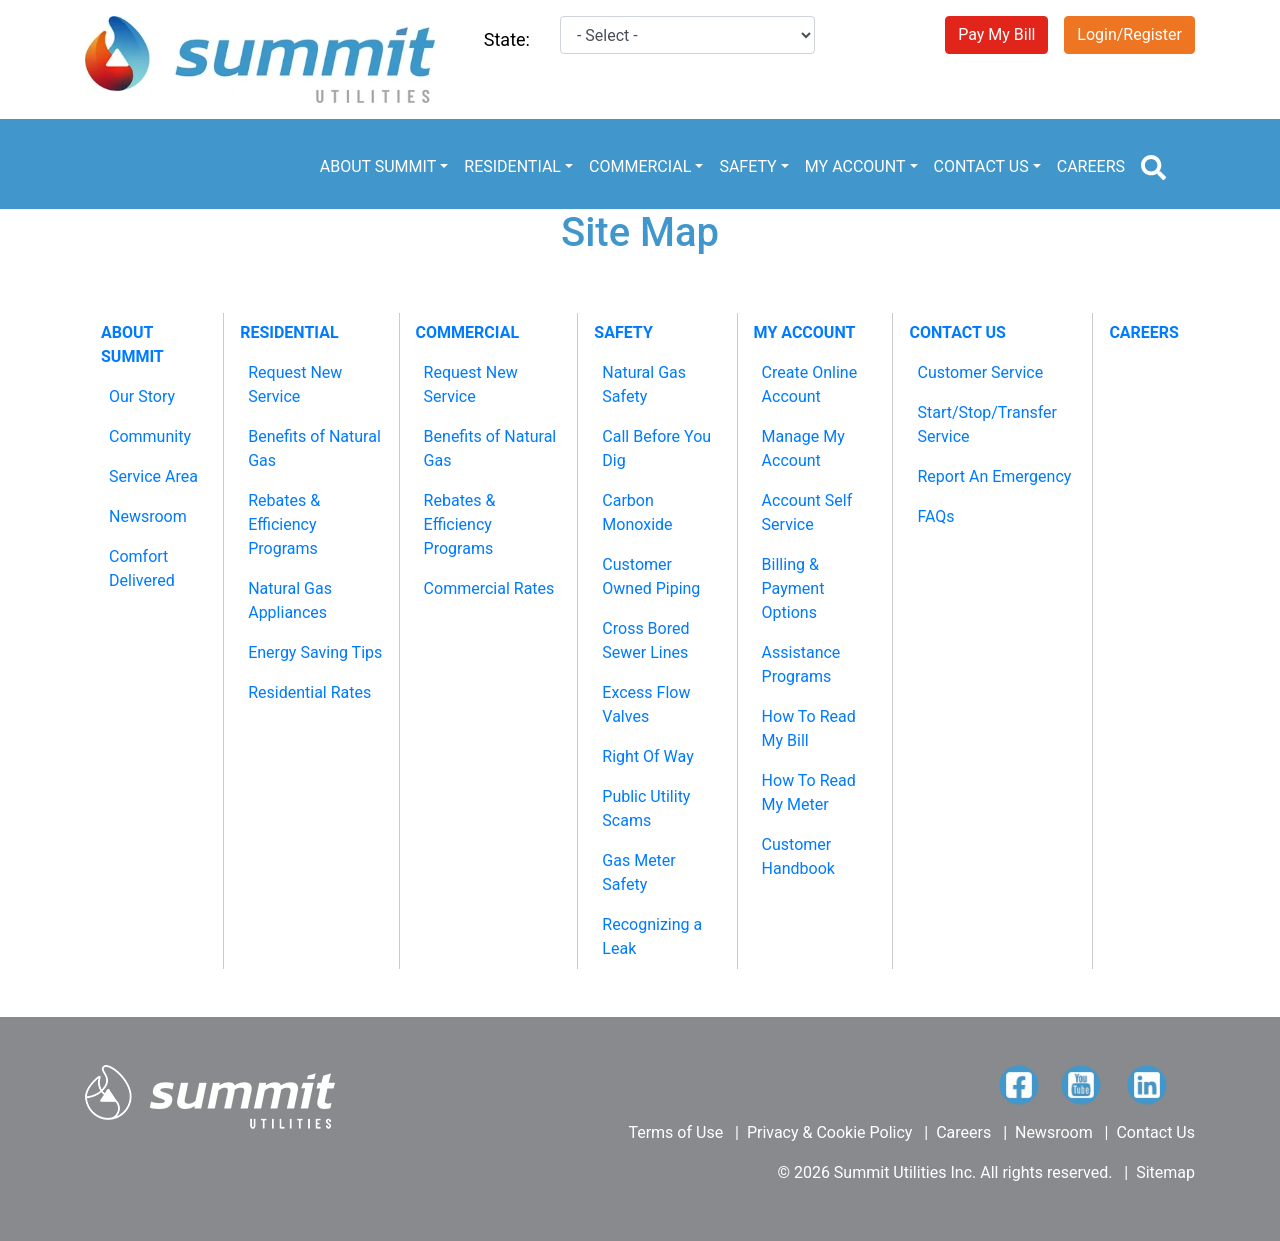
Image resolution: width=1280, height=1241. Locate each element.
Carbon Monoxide (637, 512)
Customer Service (980, 372)
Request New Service (295, 384)
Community (150, 436)
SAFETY (747, 166)
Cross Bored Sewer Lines (645, 640)
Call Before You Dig (656, 448)
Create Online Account (810, 384)
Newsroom (148, 516)
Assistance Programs (801, 664)
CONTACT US (981, 166)
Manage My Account (803, 448)
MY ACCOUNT (855, 166)
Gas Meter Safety (638, 872)
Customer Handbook (798, 856)
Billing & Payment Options (793, 588)
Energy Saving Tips (315, 652)
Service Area (153, 476)
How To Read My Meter (809, 792)
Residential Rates (309, 692)
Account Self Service (807, 512)
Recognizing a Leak (652, 936)
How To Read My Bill (809, 728)
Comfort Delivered (142, 568)
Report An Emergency (994, 476)
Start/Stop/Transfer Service (987, 424)
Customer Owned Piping (651, 576)
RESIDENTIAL (512, 166)
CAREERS (1091, 166)
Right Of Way (647, 756)
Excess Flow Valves (646, 704)
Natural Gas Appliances (290, 600)
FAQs (935, 516)
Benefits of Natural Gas (314, 448)
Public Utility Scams (646, 808)
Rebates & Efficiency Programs (284, 524)
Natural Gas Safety (644, 384)
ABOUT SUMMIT (378, 166)
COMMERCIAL (640, 166)
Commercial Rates (489, 588)
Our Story (142, 396)
